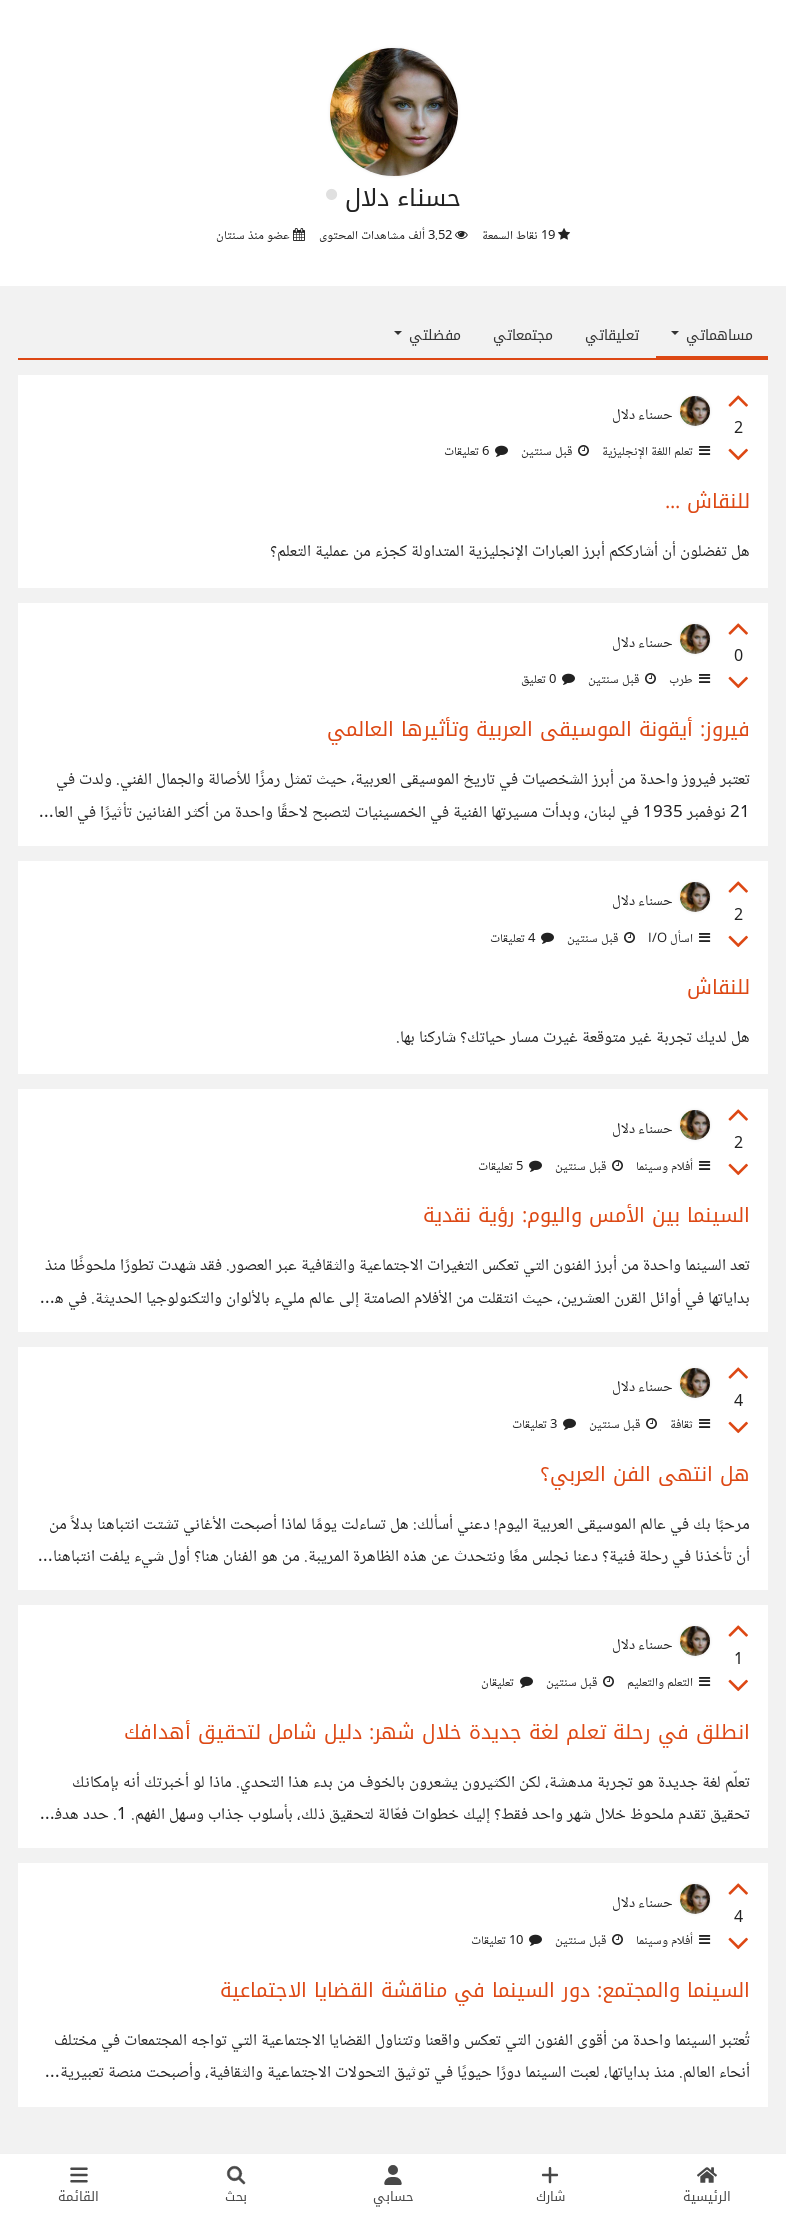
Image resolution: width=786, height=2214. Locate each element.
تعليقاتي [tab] (612, 335)
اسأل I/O (677, 939)
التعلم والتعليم (667, 1683)
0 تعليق (548, 680)
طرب (688, 680)
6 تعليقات (476, 452)
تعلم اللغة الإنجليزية (654, 452)
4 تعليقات (522, 939)
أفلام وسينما (671, 1167)
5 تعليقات (510, 1167)
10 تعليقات (506, 1941)
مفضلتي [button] (427, 335)
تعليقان (507, 1683)
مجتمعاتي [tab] (523, 335)
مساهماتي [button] (712, 335)
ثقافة (688, 1425)
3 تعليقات (544, 1425)
